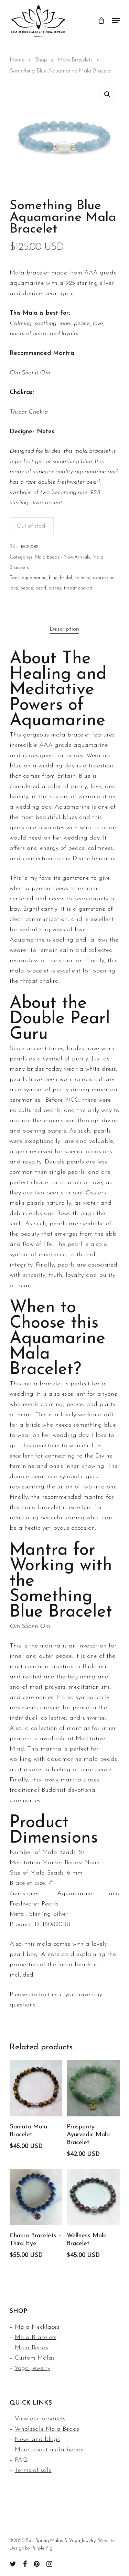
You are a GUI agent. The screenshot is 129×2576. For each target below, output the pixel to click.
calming (82, 578)
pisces (55, 588)
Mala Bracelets (75, 60)
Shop (41, 60)
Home (17, 60)
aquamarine (34, 578)
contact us (43, 1994)
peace (26, 588)
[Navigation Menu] (116, 20)
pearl (40, 588)
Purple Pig (41, 2548)
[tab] (64, 629)
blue (53, 578)
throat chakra (78, 588)
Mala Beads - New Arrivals (62, 557)
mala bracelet (42, 1384)
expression (104, 578)
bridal (66, 578)
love (14, 588)
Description (64, 629)
